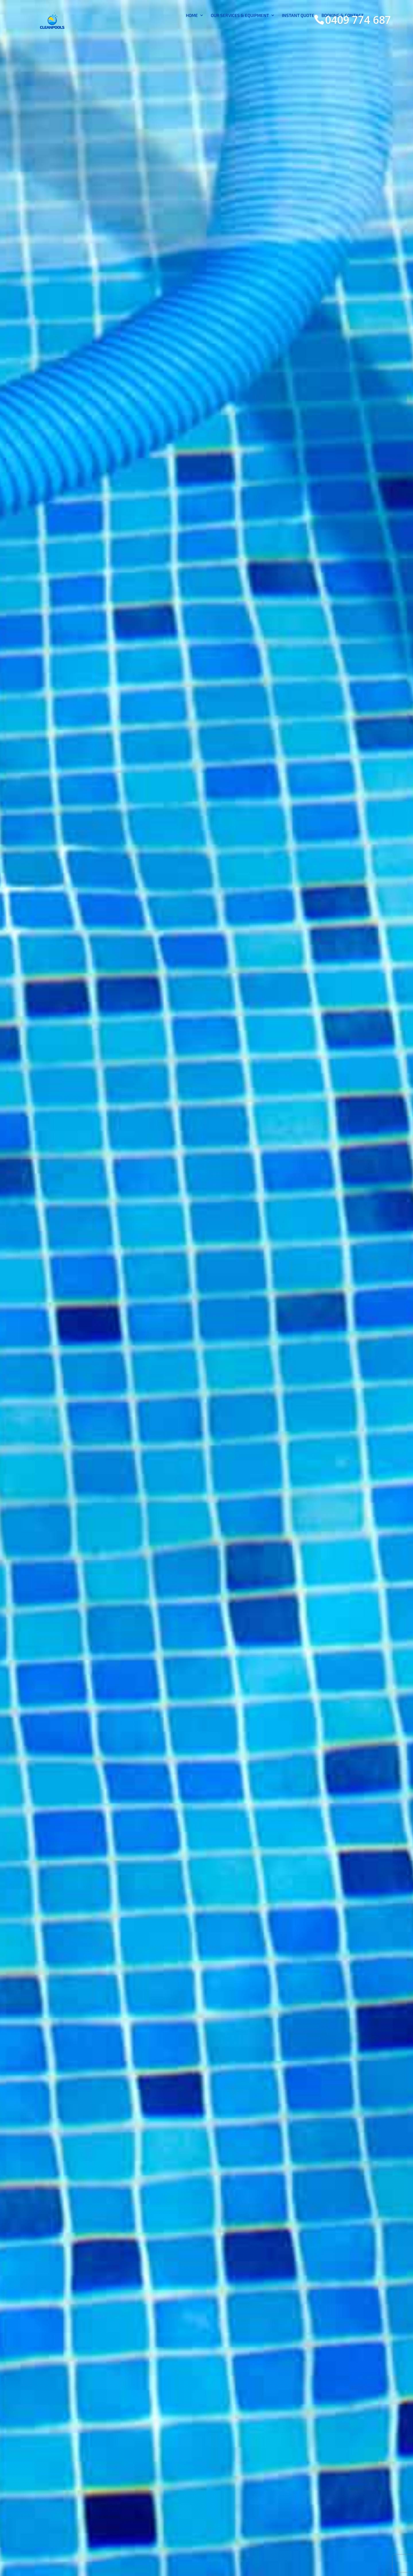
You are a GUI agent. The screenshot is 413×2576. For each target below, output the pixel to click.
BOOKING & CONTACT (343, 48)
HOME (192, 48)
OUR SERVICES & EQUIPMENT (240, 48)
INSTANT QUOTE (298, 48)
